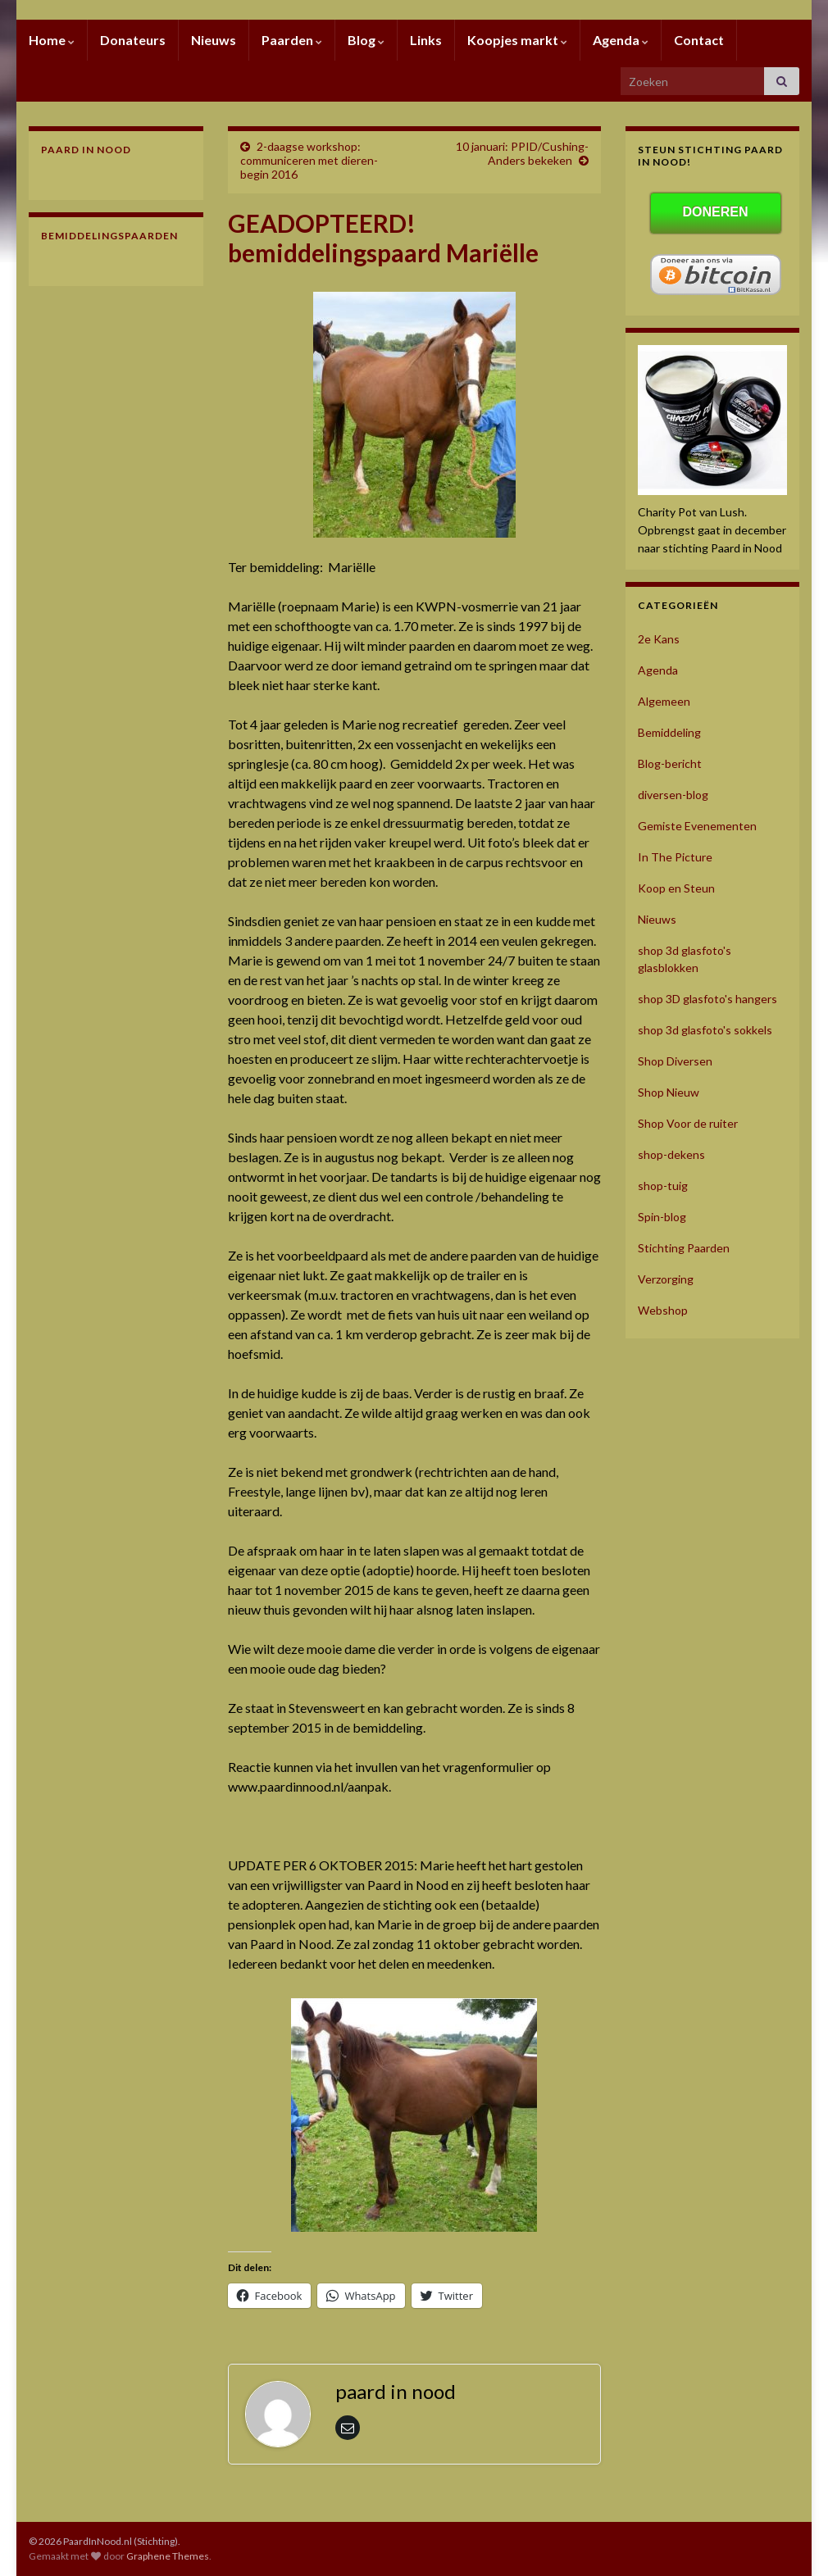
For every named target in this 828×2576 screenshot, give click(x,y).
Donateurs (133, 40)
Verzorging (666, 1279)
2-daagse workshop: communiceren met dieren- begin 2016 (309, 160)
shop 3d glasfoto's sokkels (705, 1030)
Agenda (620, 40)
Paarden (292, 40)
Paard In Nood (86, 149)
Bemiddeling (669, 732)
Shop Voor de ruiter (688, 1123)
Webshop (663, 1310)
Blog (366, 40)
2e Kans (659, 639)
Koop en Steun (676, 888)
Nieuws (213, 40)
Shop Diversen (675, 1061)
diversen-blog (673, 795)
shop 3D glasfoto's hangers (707, 999)
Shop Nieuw (668, 1092)
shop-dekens (671, 1154)
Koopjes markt (517, 40)
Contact (699, 40)
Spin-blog (662, 1217)
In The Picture (675, 857)
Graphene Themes (167, 2556)
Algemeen (664, 701)
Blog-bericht (670, 763)
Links (426, 40)
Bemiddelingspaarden (109, 235)
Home (52, 40)
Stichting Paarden (684, 1248)
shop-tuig (663, 1186)
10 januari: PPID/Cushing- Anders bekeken (522, 153)
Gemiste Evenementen (697, 826)
